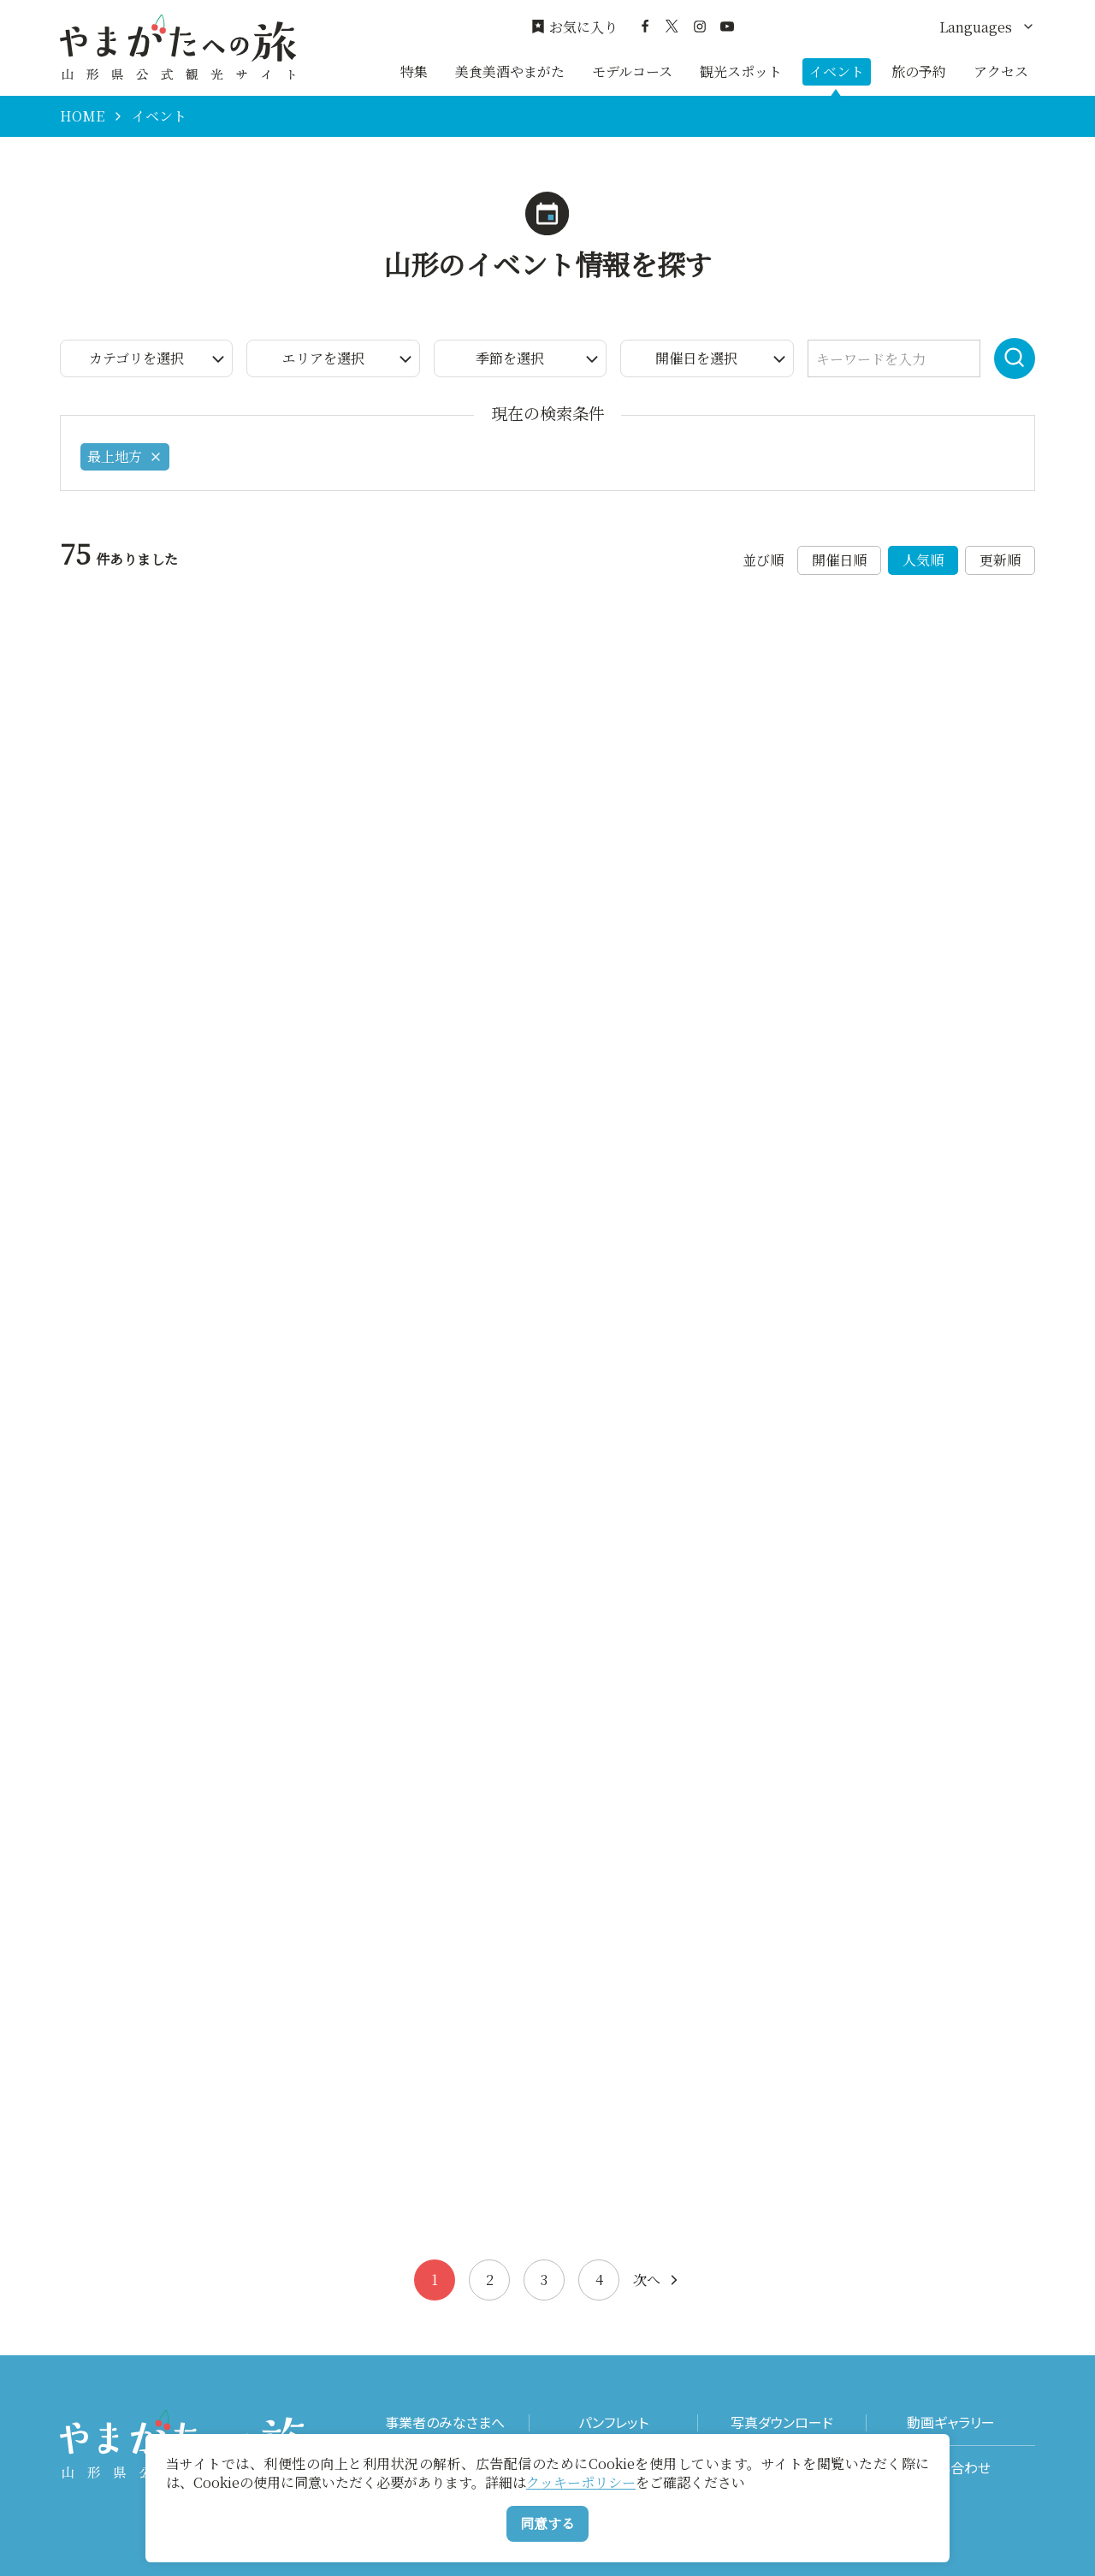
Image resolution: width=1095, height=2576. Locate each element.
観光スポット (741, 71)
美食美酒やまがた (510, 71)
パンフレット (613, 2422)
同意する (547, 2523)
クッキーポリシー (581, 2482)
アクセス (1001, 71)
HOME (82, 116)
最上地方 (125, 456)
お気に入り (574, 27)
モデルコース (632, 71)
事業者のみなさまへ (445, 2422)
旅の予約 (918, 71)
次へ (657, 2280)
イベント (836, 71)
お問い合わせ (951, 2468)
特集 (414, 71)
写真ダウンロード (782, 2422)
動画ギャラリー (951, 2422)
